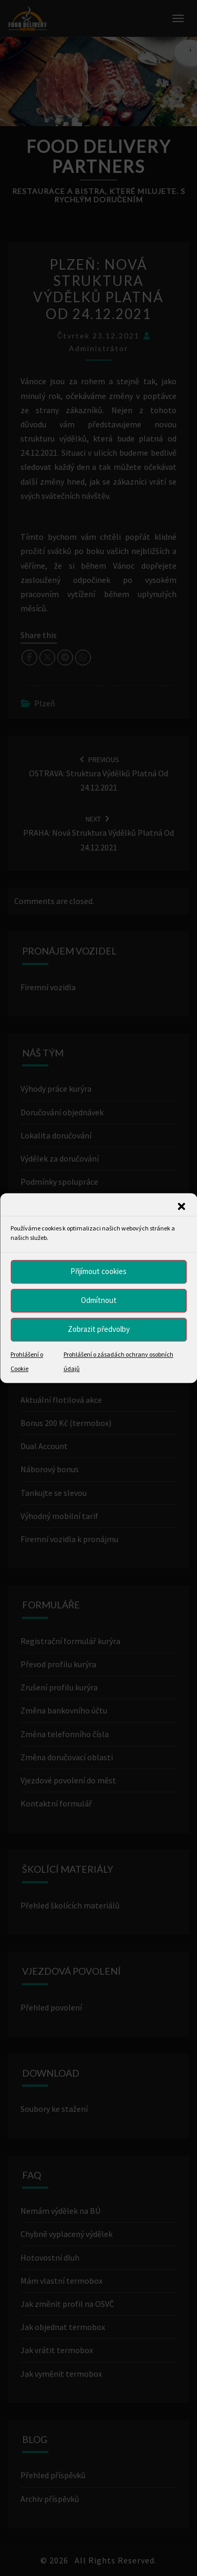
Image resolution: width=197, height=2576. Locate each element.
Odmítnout (99, 1300)
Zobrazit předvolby (99, 1329)
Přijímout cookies (98, 1271)
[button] (181, 1206)
